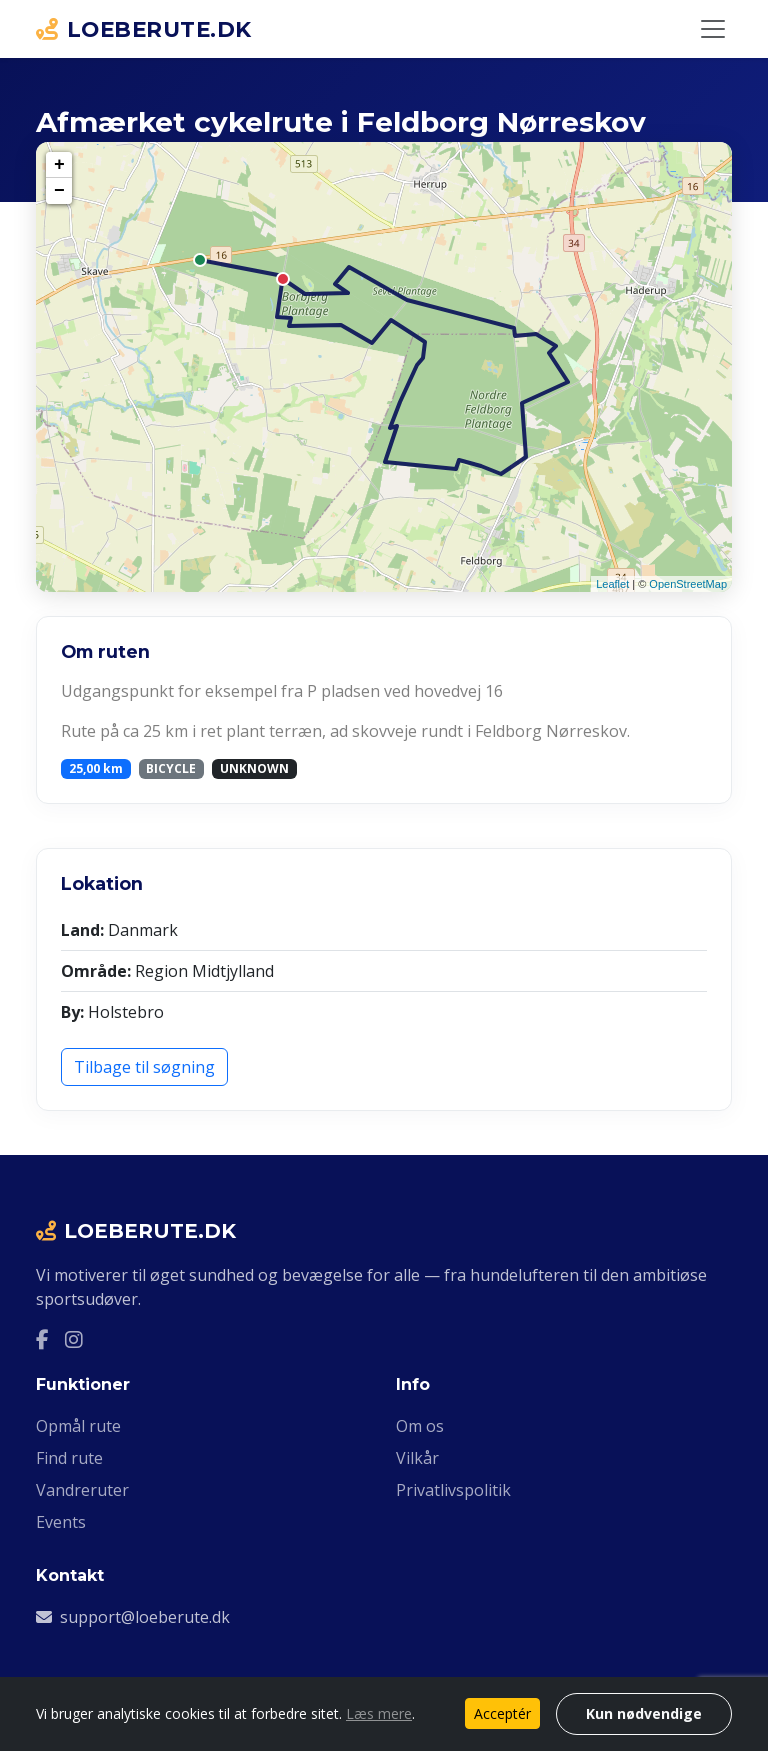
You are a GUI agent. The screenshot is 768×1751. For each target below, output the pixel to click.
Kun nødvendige (644, 1713)
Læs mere (379, 1713)
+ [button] (59, 165)
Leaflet (612, 584)
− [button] (59, 191)
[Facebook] (42, 1339)
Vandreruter (82, 1490)
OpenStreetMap (688, 584)
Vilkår (417, 1458)
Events (61, 1522)
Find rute (69, 1458)
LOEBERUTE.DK (144, 29)
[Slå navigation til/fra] (713, 29)
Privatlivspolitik (453, 1490)
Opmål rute (78, 1426)
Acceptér (502, 1713)
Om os (420, 1426)
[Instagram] (74, 1339)
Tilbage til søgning (144, 1067)
